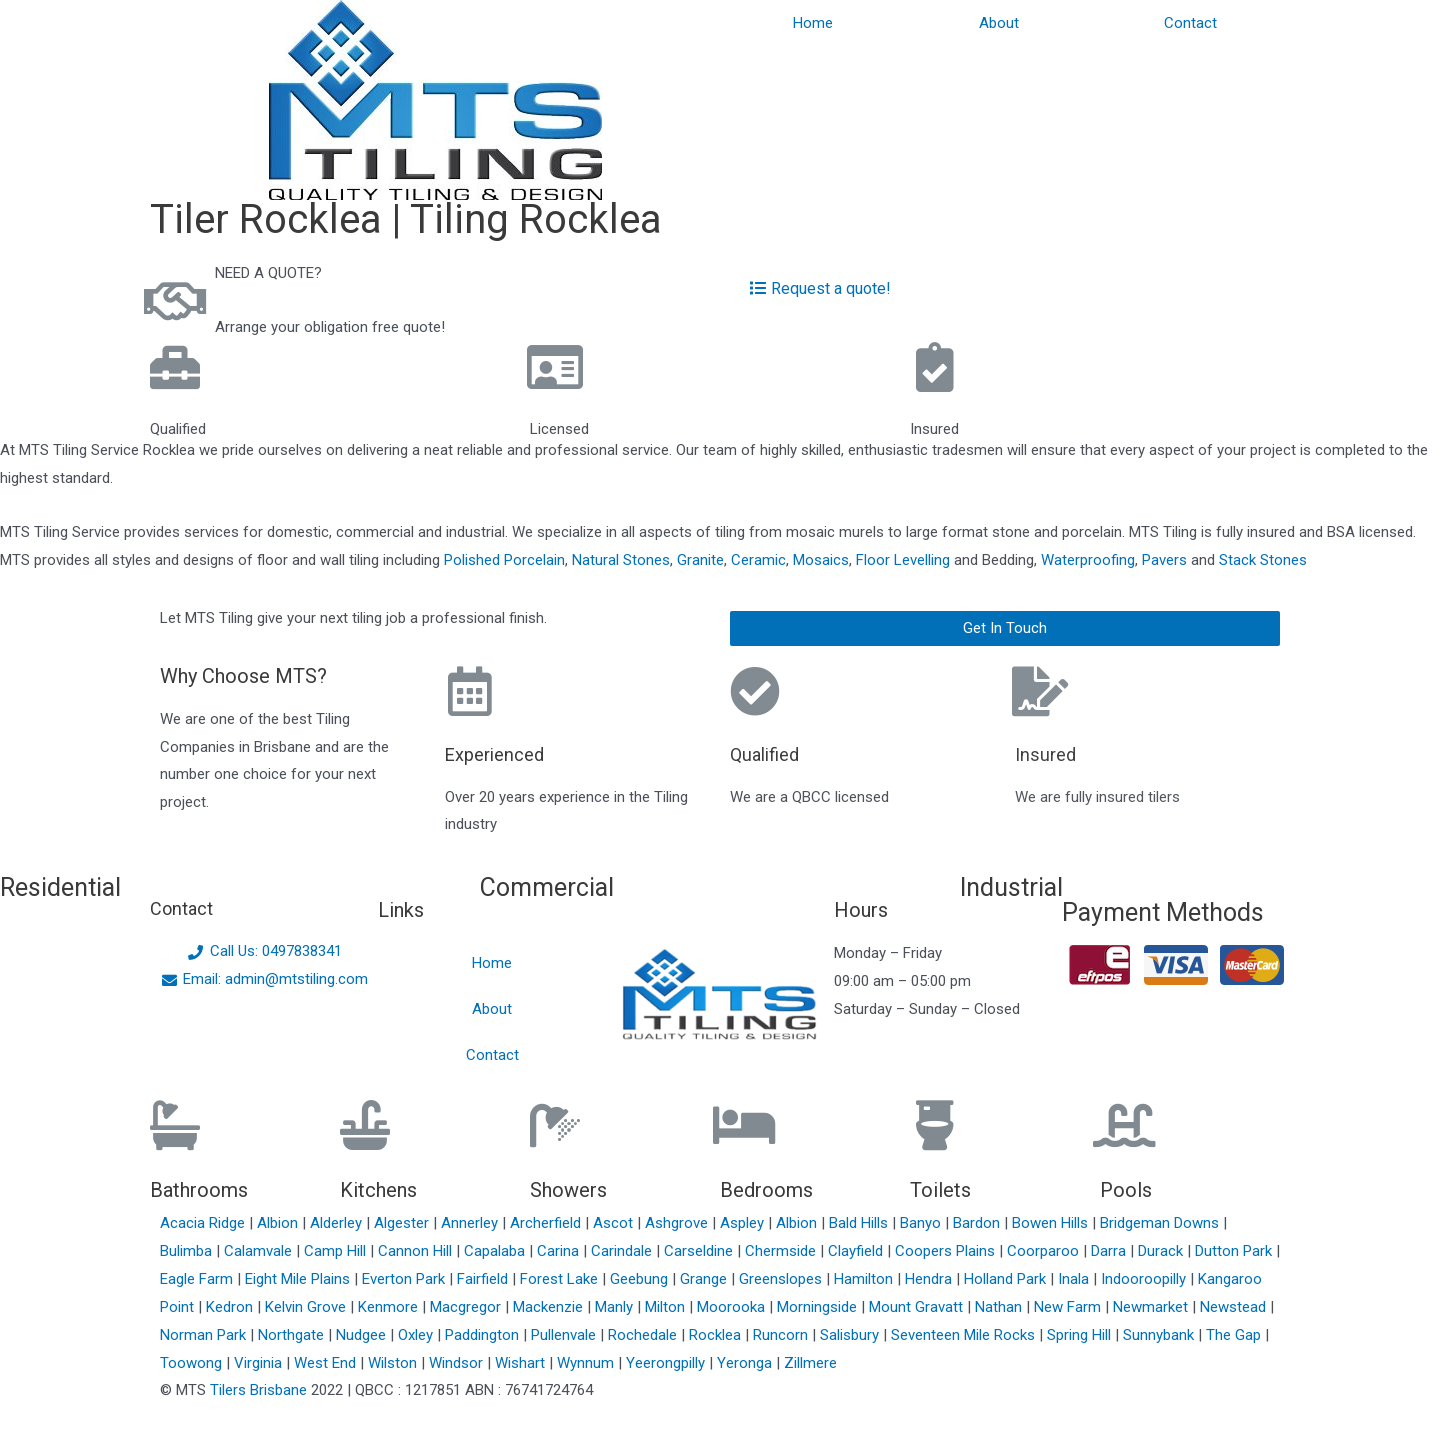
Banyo (922, 1223)
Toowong (193, 1363)
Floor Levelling (903, 560)
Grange (705, 1279)
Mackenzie (550, 1307)
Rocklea (717, 1335)
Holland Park (1007, 1279)
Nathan (1000, 1307)
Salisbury (851, 1335)
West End (327, 1363)
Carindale (623, 1251)
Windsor (458, 1363)
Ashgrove (678, 1223)
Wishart (522, 1363)
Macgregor (467, 1307)
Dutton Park (1235, 1251)
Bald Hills (860, 1223)
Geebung (641, 1279)
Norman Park (205, 1335)
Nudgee (363, 1335)
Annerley (471, 1223)
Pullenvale (565, 1335)
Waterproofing (1088, 560)
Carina (560, 1251)
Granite (700, 560)
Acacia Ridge (204, 1223)
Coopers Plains (947, 1251)
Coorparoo (1045, 1251)
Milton (667, 1307)
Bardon (978, 1223)
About (999, 23)
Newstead (1235, 1307)
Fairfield (484, 1279)
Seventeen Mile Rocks (965, 1335)
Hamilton (865, 1279)
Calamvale (260, 1251)
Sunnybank (1160, 1335)
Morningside (819, 1307)
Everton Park (405, 1279)
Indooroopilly (1145, 1279)
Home (813, 23)
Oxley (417, 1335)
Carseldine (700, 1251)
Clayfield (857, 1251)
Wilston (394, 1363)
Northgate (293, 1335)
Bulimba (188, 1251)
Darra (1110, 1251)
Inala (1075, 1279)
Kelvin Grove (307, 1307)
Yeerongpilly (667, 1363)
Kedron (229, 1307)
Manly (616, 1307)
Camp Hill (337, 1251)
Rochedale (644, 1335)
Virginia (260, 1363)
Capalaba (496, 1251)
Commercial (547, 887)
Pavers (1164, 560)
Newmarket (1152, 1307)
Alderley (338, 1223)
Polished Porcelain (504, 560)
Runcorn (782, 1335)
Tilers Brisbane (258, 1390)
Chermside (782, 1251)
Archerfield (547, 1223)
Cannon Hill (417, 1251)
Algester (403, 1223)
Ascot (615, 1223)
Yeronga (746, 1363)
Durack (1162, 1251)
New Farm (1069, 1307)
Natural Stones (621, 560)
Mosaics (821, 560)
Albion (279, 1223)
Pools (1126, 1190)
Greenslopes (782, 1279)
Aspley (744, 1223)
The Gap (1235, 1335)
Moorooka (733, 1307)
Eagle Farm (198, 1279)
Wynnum (587, 1363)
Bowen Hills (1052, 1223)
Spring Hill (1081, 1335)
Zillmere (810, 1363)
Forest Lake (561, 1279)
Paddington (484, 1335)
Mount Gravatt (918, 1307)
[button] (1005, 628)
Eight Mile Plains (299, 1279)
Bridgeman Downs (1161, 1223)
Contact (1190, 23)
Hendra (930, 1279)
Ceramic (758, 560)
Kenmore (390, 1307)
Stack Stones (1263, 560)
